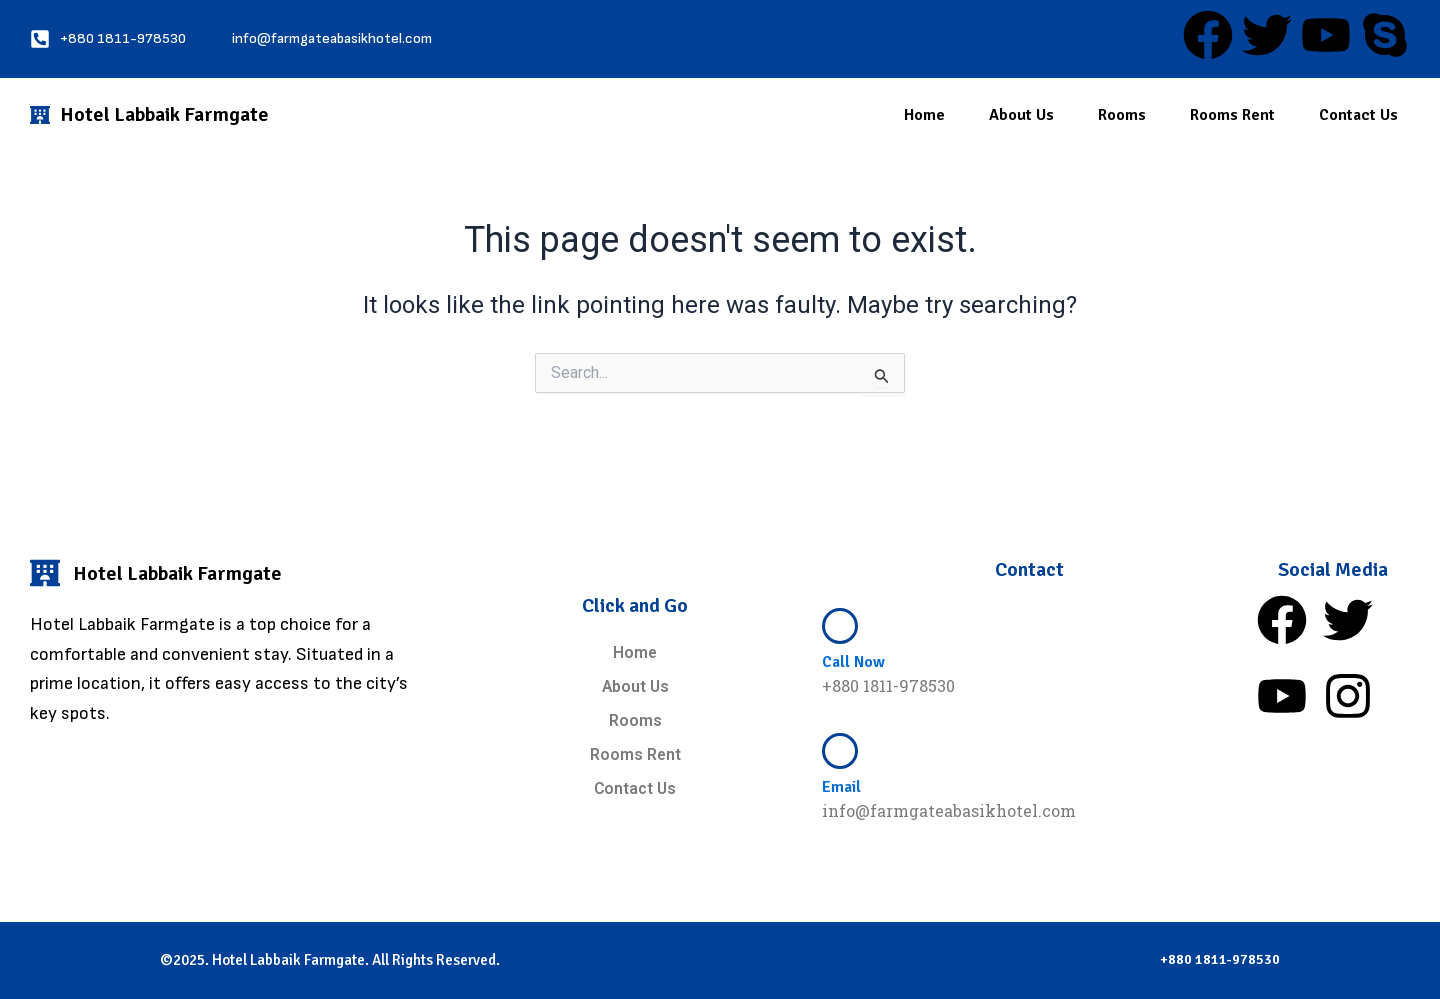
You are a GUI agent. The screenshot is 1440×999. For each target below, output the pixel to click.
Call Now (853, 661)
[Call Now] (840, 624)
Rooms (1122, 115)
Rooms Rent (1232, 115)
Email (841, 785)
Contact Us (1358, 115)
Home (924, 115)
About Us (1021, 115)
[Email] (840, 749)
